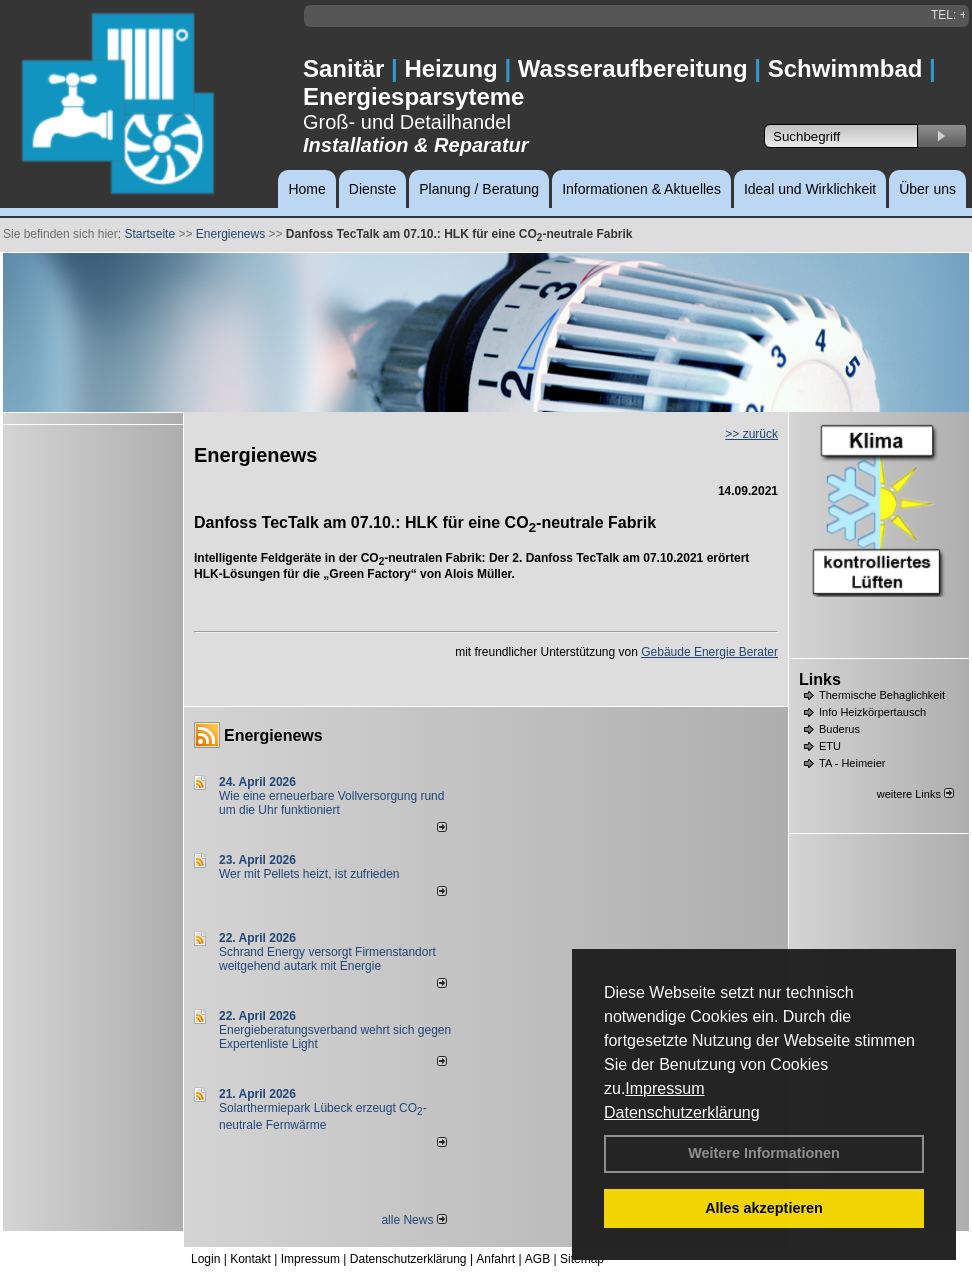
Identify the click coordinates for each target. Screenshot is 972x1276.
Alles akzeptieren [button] (764, 1208)
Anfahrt (495, 1259)
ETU (830, 746)
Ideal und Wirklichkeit (810, 189)
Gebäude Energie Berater (709, 652)
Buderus (839, 729)
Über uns (927, 189)
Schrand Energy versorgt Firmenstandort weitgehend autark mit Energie (327, 959)
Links (820, 679)
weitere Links (915, 794)
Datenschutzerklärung (682, 1112)
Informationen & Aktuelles (641, 189)
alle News (413, 1220)
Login (205, 1259)
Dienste (372, 189)
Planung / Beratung (479, 189)
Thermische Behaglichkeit (882, 695)
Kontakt (250, 1259)
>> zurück (751, 434)
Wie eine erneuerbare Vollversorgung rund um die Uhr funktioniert (331, 803)
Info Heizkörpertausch (872, 712)
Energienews (273, 735)
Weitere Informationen (764, 1153)
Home (306, 189)
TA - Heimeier (852, 763)
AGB (537, 1259)
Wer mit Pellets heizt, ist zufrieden (309, 874)
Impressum (664, 1088)
